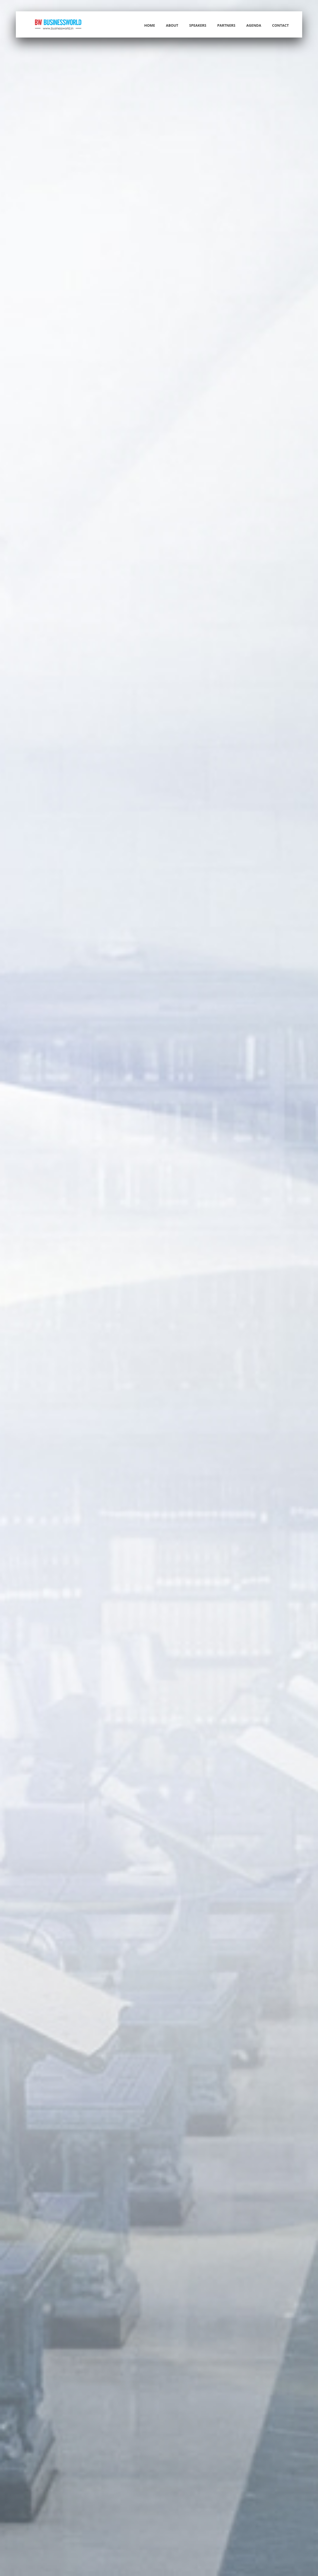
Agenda (253, 25)
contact (280, 25)
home (149, 25)
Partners (226, 25)
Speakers (197, 25)
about (172, 25)
